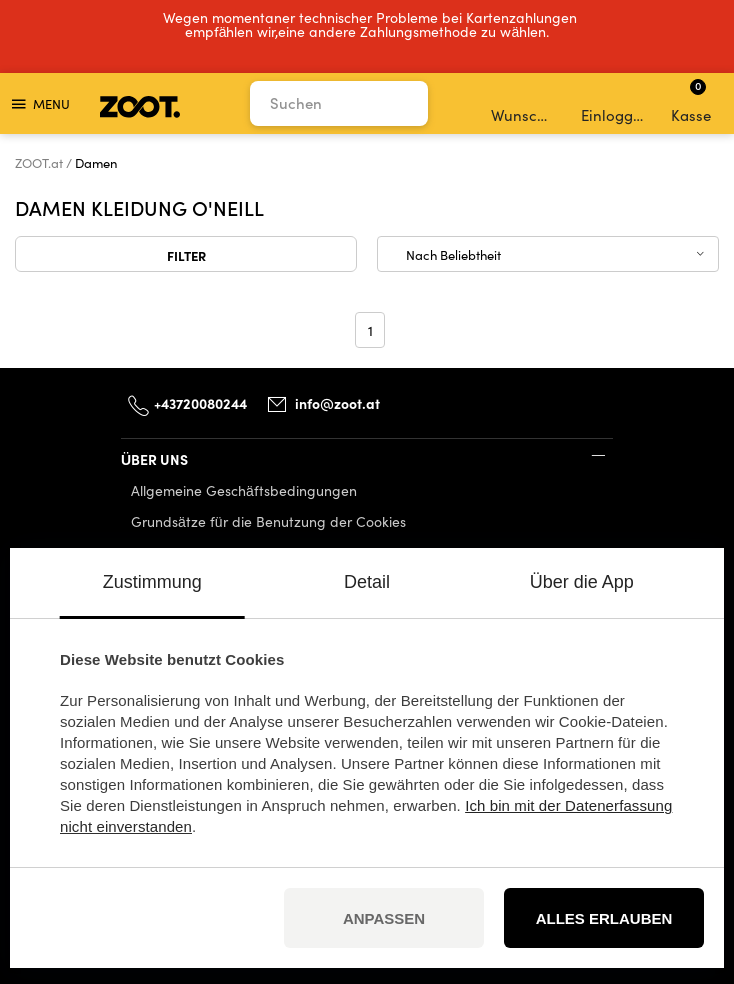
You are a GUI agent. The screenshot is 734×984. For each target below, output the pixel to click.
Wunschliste (524, 104)
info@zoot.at (337, 403)
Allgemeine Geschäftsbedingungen (244, 490)
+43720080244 (200, 403)
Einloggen (614, 104)
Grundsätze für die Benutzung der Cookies (268, 521)
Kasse (691, 101)
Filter (186, 255)
